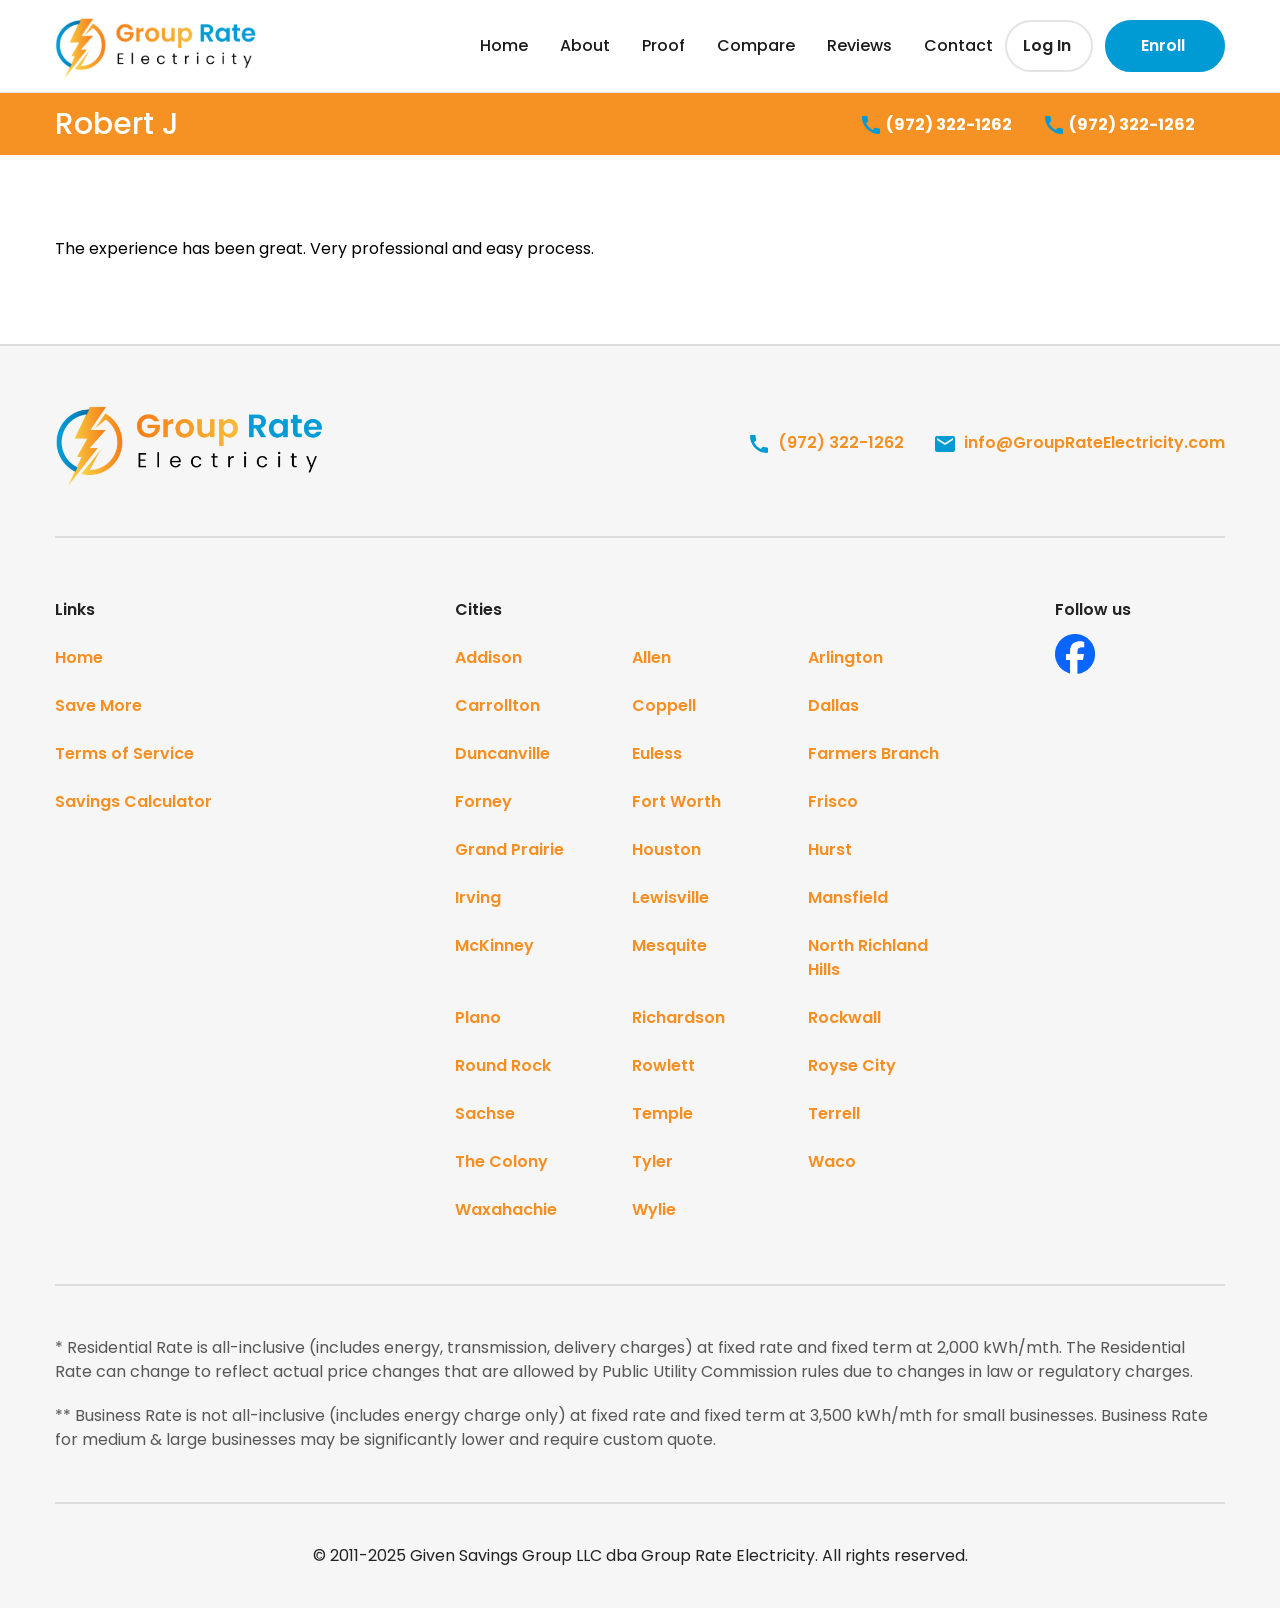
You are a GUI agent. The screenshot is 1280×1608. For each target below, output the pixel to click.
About (585, 45)
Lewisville (670, 897)
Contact (958, 45)
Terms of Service (124, 753)
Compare (756, 45)
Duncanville (502, 753)
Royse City (852, 1065)
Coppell (664, 705)
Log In (1047, 45)
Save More (98, 705)
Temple (662, 1113)
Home (504, 45)
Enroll (1163, 45)
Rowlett (663, 1065)
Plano (478, 1017)
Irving (478, 897)
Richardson (678, 1017)
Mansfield (848, 897)
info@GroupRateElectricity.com (1079, 442)
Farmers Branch (873, 753)
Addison (488, 657)
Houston (666, 849)
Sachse (485, 1113)
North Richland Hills (868, 957)
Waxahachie (506, 1209)
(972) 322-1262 (935, 125)
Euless (657, 753)
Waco (832, 1161)
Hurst (830, 849)
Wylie (654, 1209)
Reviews (859, 45)
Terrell (834, 1113)
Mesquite (669, 945)
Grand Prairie (509, 849)
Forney (483, 801)
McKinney (494, 945)
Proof (663, 45)
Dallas (833, 705)
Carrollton (497, 705)
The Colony (501, 1161)
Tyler (652, 1161)
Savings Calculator (133, 801)
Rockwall (844, 1017)
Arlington (845, 657)
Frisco (833, 801)
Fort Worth (676, 801)
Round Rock (503, 1065)
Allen (651, 657)
